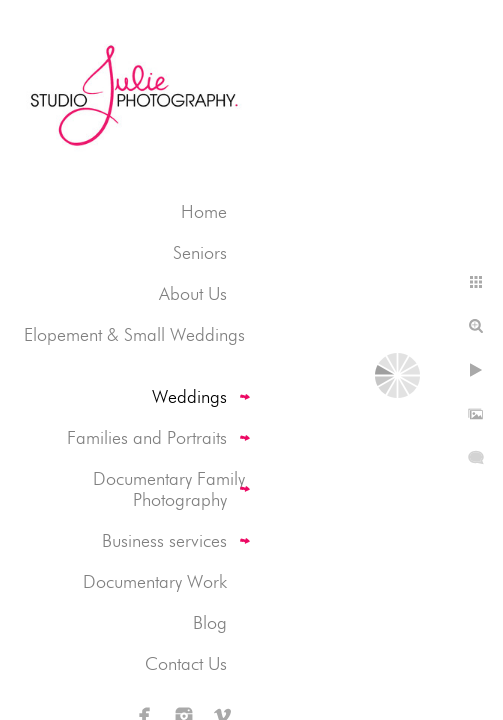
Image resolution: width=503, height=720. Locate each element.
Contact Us (186, 663)
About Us (193, 293)
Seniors (200, 252)
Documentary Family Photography (169, 489)
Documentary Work (155, 581)
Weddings (189, 396)
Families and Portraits (147, 437)
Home (204, 211)
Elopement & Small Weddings (134, 334)
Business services (164, 540)
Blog (210, 622)
